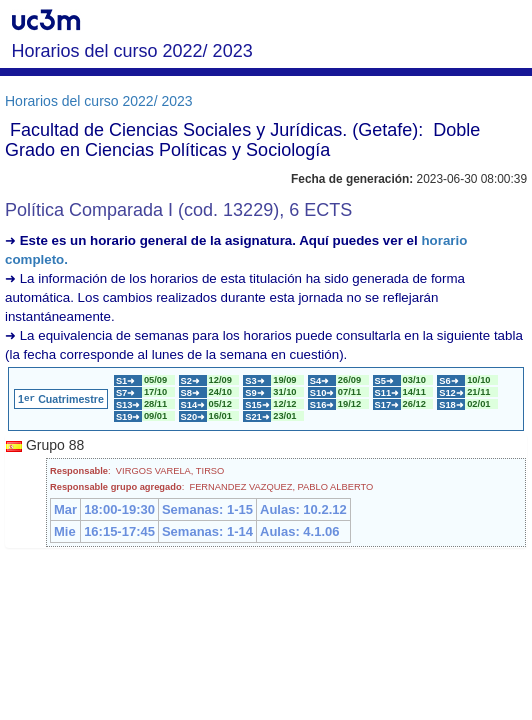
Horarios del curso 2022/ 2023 (99, 101)
